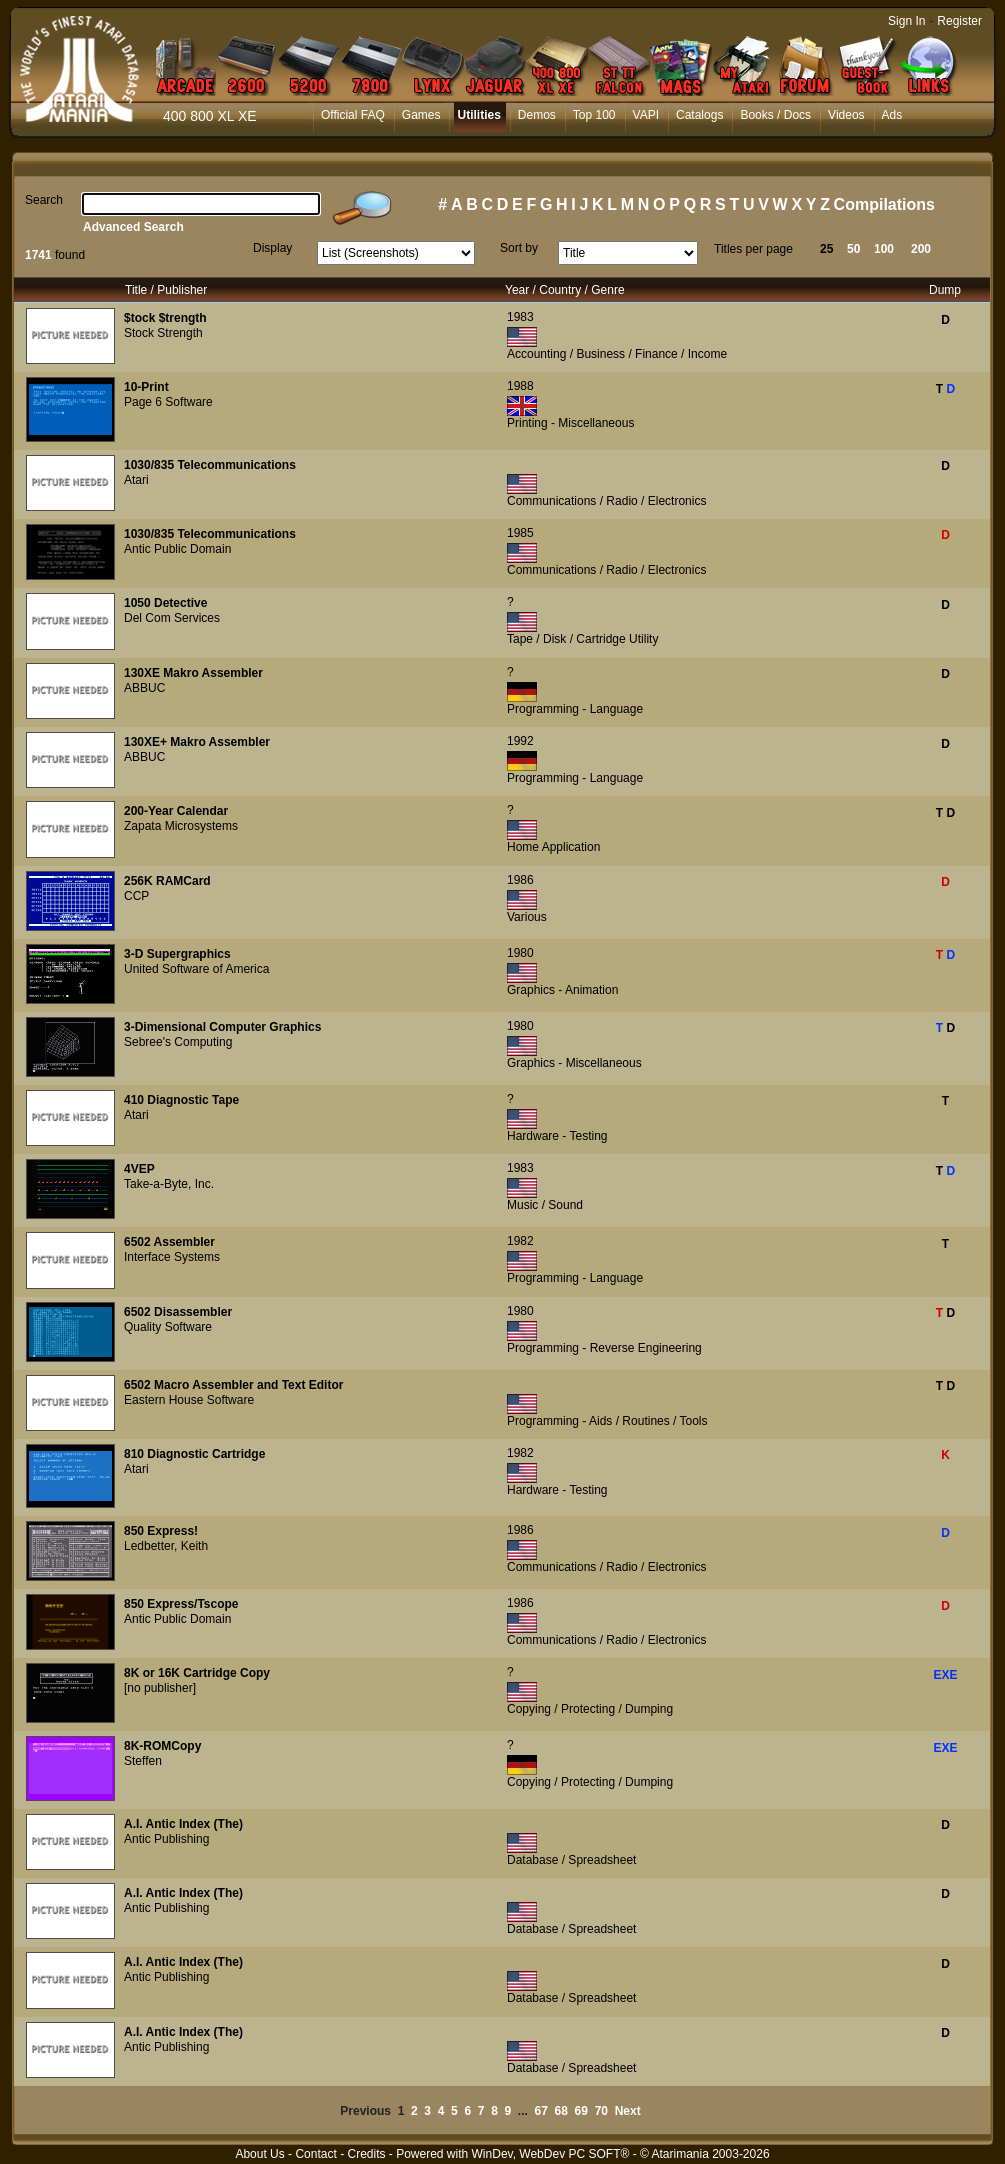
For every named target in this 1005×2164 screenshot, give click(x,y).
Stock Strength (163, 333)
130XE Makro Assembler (193, 673)
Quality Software (168, 1327)
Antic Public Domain (177, 549)
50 (853, 249)
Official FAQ (353, 115)
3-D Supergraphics (177, 954)
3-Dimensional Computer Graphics (222, 1027)
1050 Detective (165, 603)
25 (826, 249)
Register (959, 21)
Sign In (906, 21)
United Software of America (196, 969)
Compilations (884, 204)
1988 (520, 386)
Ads (892, 115)
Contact (315, 2154)
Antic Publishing (166, 1839)
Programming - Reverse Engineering (604, 1348)
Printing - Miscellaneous (570, 423)
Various (527, 917)
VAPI (646, 115)
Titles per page (753, 249)
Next (628, 2111)
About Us (259, 2154)
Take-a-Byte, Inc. (169, 1184)
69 (581, 2111)
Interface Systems (172, 1257)
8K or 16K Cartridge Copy (197, 1673)
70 (601, 2111)
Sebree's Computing (178, 1042)
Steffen (143, 1761)
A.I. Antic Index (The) (183, 1824)
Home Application (553, 847)
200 (921, 249)
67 (541, 2111)
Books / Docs (775, 115)
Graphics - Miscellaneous (574, 1063)
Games (421, 115)
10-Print (146, 387)
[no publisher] (160, 1688)
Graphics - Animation (562, 990)
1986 (520, 880)
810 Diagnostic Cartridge (194, 1454)
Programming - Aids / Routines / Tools (607, 1421)
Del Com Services (172, 618)
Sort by (519, 248)
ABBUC (144, 688)
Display (272, 248)
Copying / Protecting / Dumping (590, 1709)
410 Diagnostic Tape (181, 1100)
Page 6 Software (168, 402)
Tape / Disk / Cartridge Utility (582, 639)
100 (884, 249)
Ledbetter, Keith (166, 1546)
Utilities (478, 115)
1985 (520, 533)
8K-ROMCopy (162, 1746)
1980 (520, 953)
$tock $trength (165, 318)
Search (44, 200)
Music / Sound (545, 1205)
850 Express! (161, 1531)
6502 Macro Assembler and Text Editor (233, 1385)
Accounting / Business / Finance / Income (617, 354)
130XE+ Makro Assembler (197, 742)
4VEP (139, 1169)
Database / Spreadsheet (571, 1860)
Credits (366, 2154)
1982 (520, 1241)
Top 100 (594, 115)
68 (561, 2111)
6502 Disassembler (178, 1312)
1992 (520, 741)
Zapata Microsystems (181, 826)
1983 (520, 317)
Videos (846, 115)
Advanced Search (133, 227)
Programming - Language (575, 709)
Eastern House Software (189, 1400)
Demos (537, 115)
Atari (136, 480)
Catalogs (699, 115)
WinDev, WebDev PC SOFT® (551, 2154)
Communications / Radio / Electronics (606, 501)
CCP (136, 896)
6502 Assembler (169, 1242)
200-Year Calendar (176, 811)
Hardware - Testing (557, 1136)
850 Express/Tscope (181, 1604)
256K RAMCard (167, 881)
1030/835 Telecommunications (210, 465)
